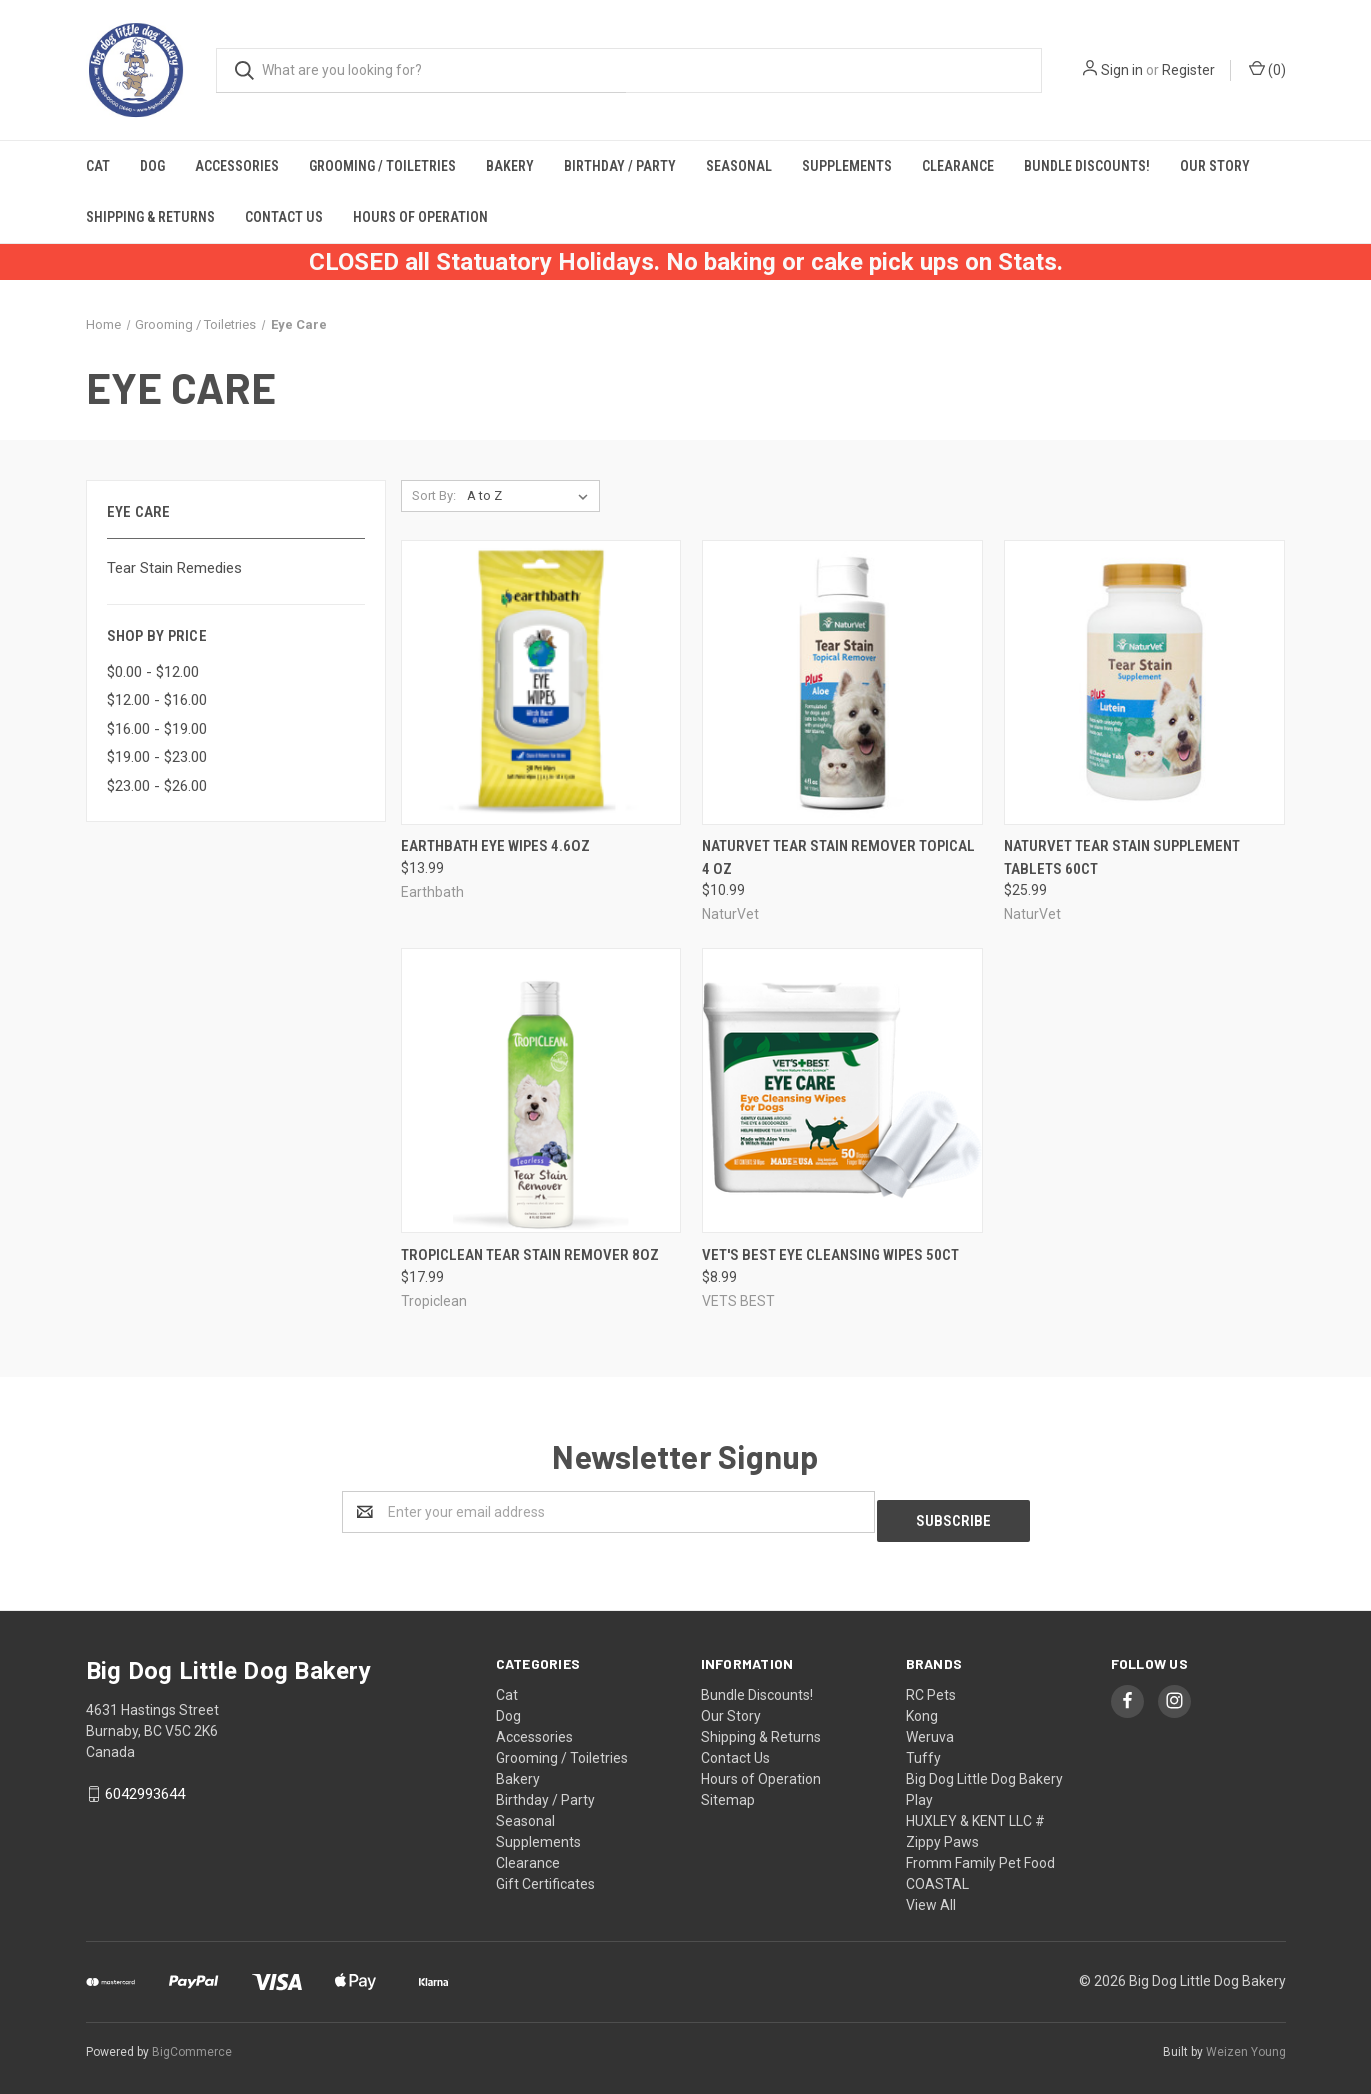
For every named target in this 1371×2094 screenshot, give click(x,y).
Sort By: (434, 495)
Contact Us (284, 217)
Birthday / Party (620, 166)
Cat (98, 166)
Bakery (510, 166)
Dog (152, 166)
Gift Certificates (545, 1875)
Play (919, 1791)
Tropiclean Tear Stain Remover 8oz (530, 1255)
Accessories (237, 166)
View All (931, 1896)
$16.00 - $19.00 (157, 729)
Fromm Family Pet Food (980, 1854)
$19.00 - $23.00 (157, 757)
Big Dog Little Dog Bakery (984, 1770)
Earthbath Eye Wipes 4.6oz (495, 846)
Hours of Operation (420, 217)
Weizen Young (1246, 2043)
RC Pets (931, 1686)
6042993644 (145, 1785)
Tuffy (923, 1749)
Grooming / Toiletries (382, 166)
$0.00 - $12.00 (153, 672)
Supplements (847, 166)
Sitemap (728, 1791)
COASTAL (937, 1875)
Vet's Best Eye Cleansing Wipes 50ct (830, 1255)
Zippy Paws (942, 1833)
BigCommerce (192, 2043)
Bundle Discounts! (1087, 166)
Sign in (1122, 70)
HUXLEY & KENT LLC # (975, 1812)
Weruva (930, 1728)
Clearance (958, 166)
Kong (922, 1707)
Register (1188, 70)
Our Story (1215, 166)
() (1267, 69)
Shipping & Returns (150, 217)
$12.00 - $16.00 (157, 700)
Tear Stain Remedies (174, 568)
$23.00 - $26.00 (157, 786)
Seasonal (739, 166)
